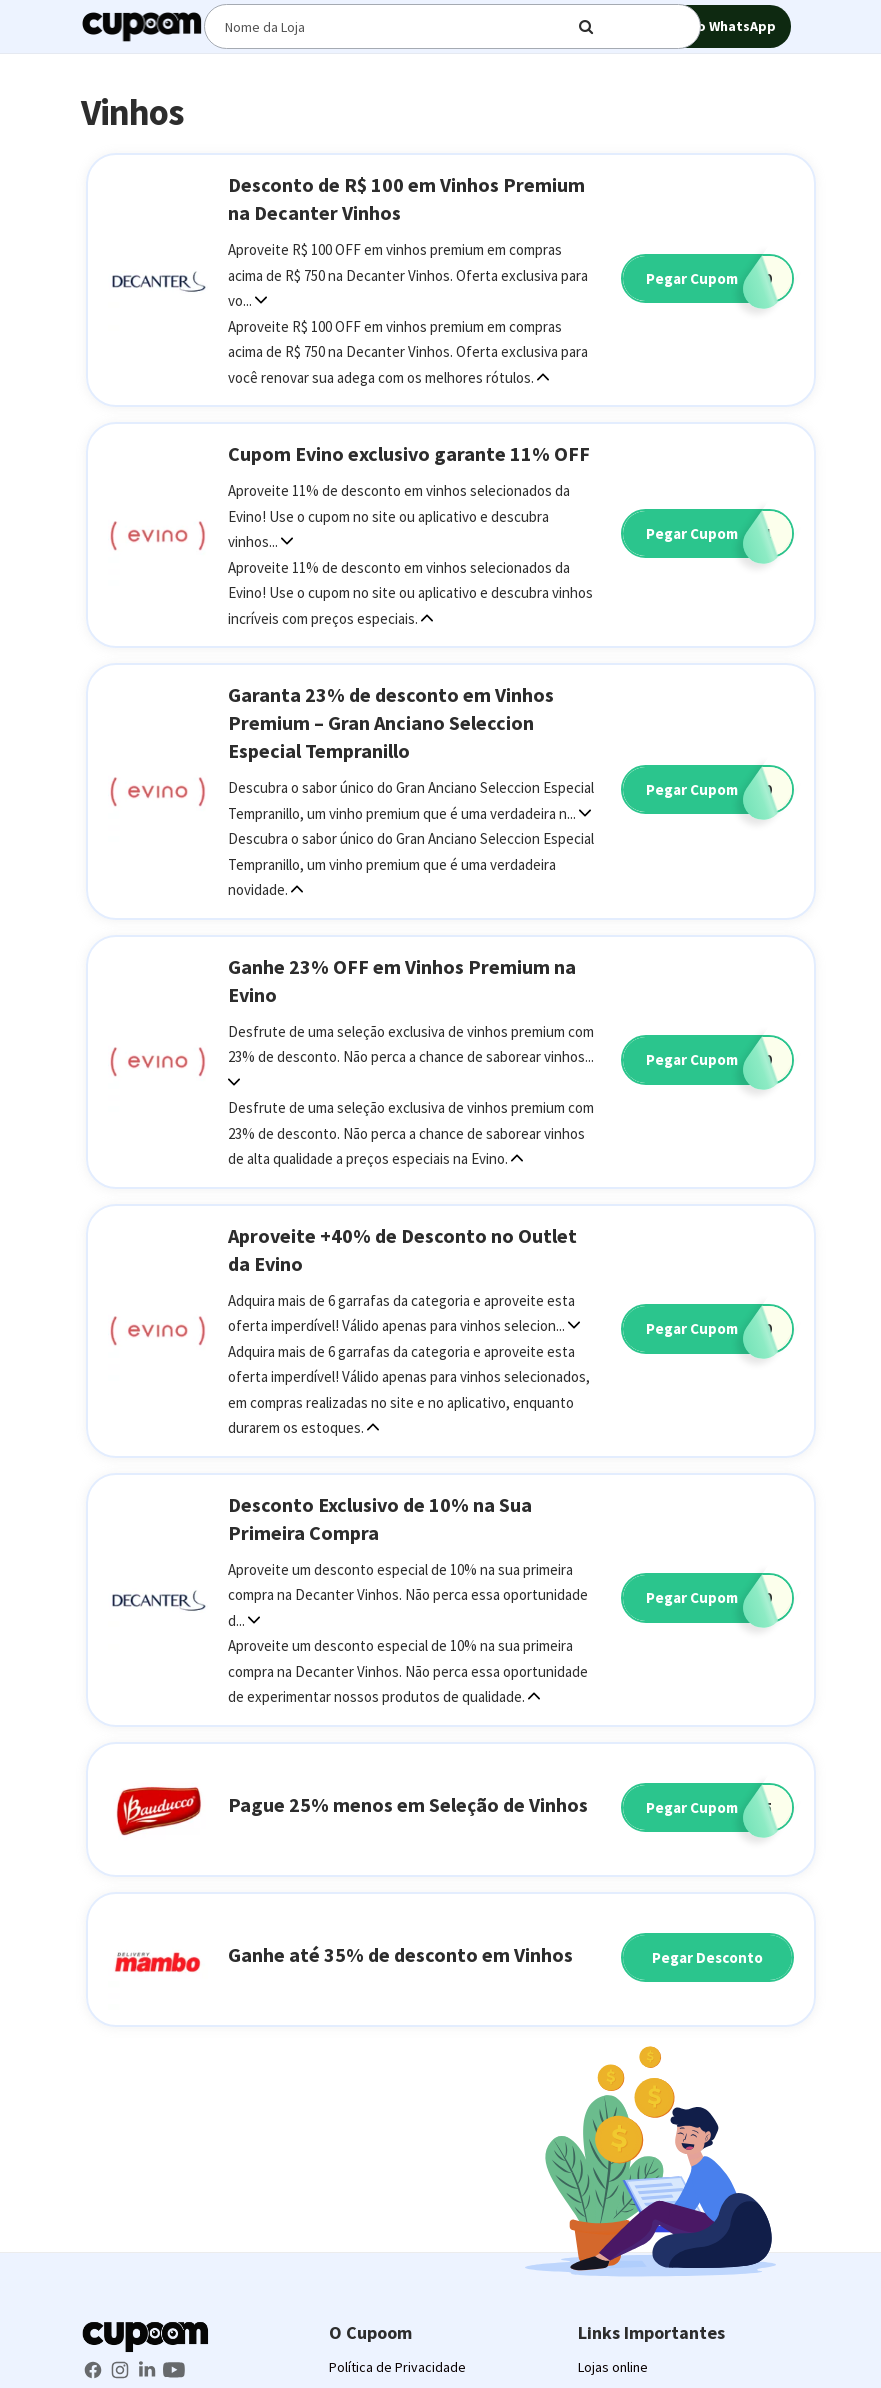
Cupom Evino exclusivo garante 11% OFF (409, 453)
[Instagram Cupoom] (121, 2368)
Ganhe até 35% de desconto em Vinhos (400, 1954)
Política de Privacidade (397, 2367)
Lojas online (613, 2367)
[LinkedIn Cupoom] (148, 2368)
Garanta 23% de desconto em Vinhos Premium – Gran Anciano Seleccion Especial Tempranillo (391, 722)
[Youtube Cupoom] (174, 2368)
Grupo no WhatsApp (697, 27)
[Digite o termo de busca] (404, 26)
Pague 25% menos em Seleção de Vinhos (408, 1804)
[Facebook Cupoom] (94, 2368)
